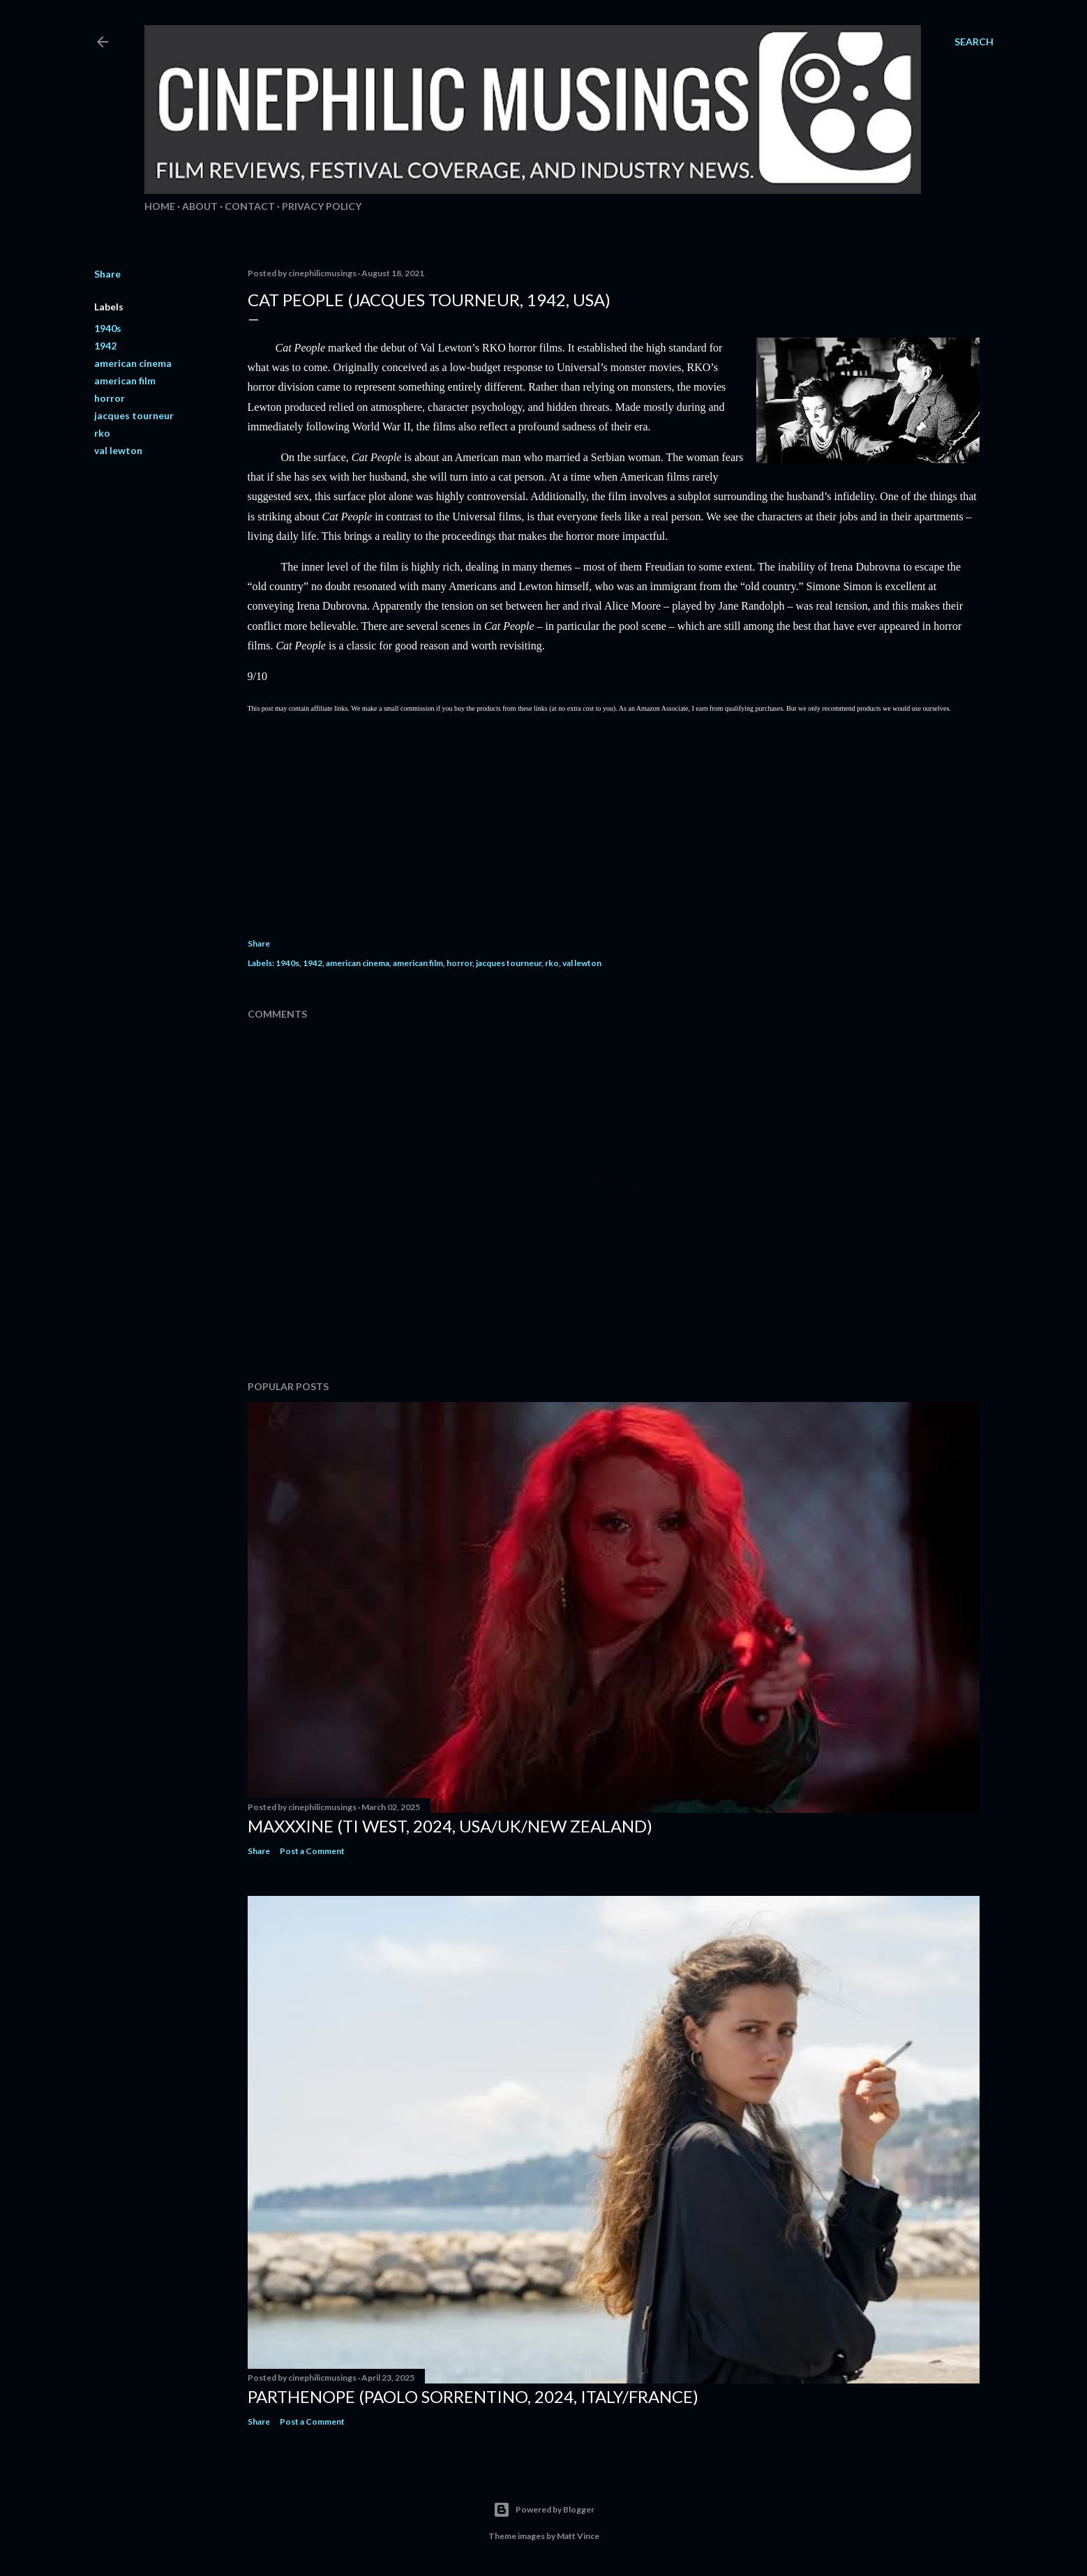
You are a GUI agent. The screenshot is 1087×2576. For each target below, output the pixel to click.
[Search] (974, 42)
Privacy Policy (321, 206)
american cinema (133, 363)
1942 (105, 346)
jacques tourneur (134, 415)
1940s (107, 328)
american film (125, 380)
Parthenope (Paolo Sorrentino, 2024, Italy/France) (473, 2396)
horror (109, 398)
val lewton (118, 450)
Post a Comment (312, 1851)
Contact (250, 206)
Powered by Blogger (543, 2509)
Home (159, 206)
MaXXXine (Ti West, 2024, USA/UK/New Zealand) (450, 1826)
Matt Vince (578, 2536)
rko (102, 433)
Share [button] (107, 274)
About (200, 206)
